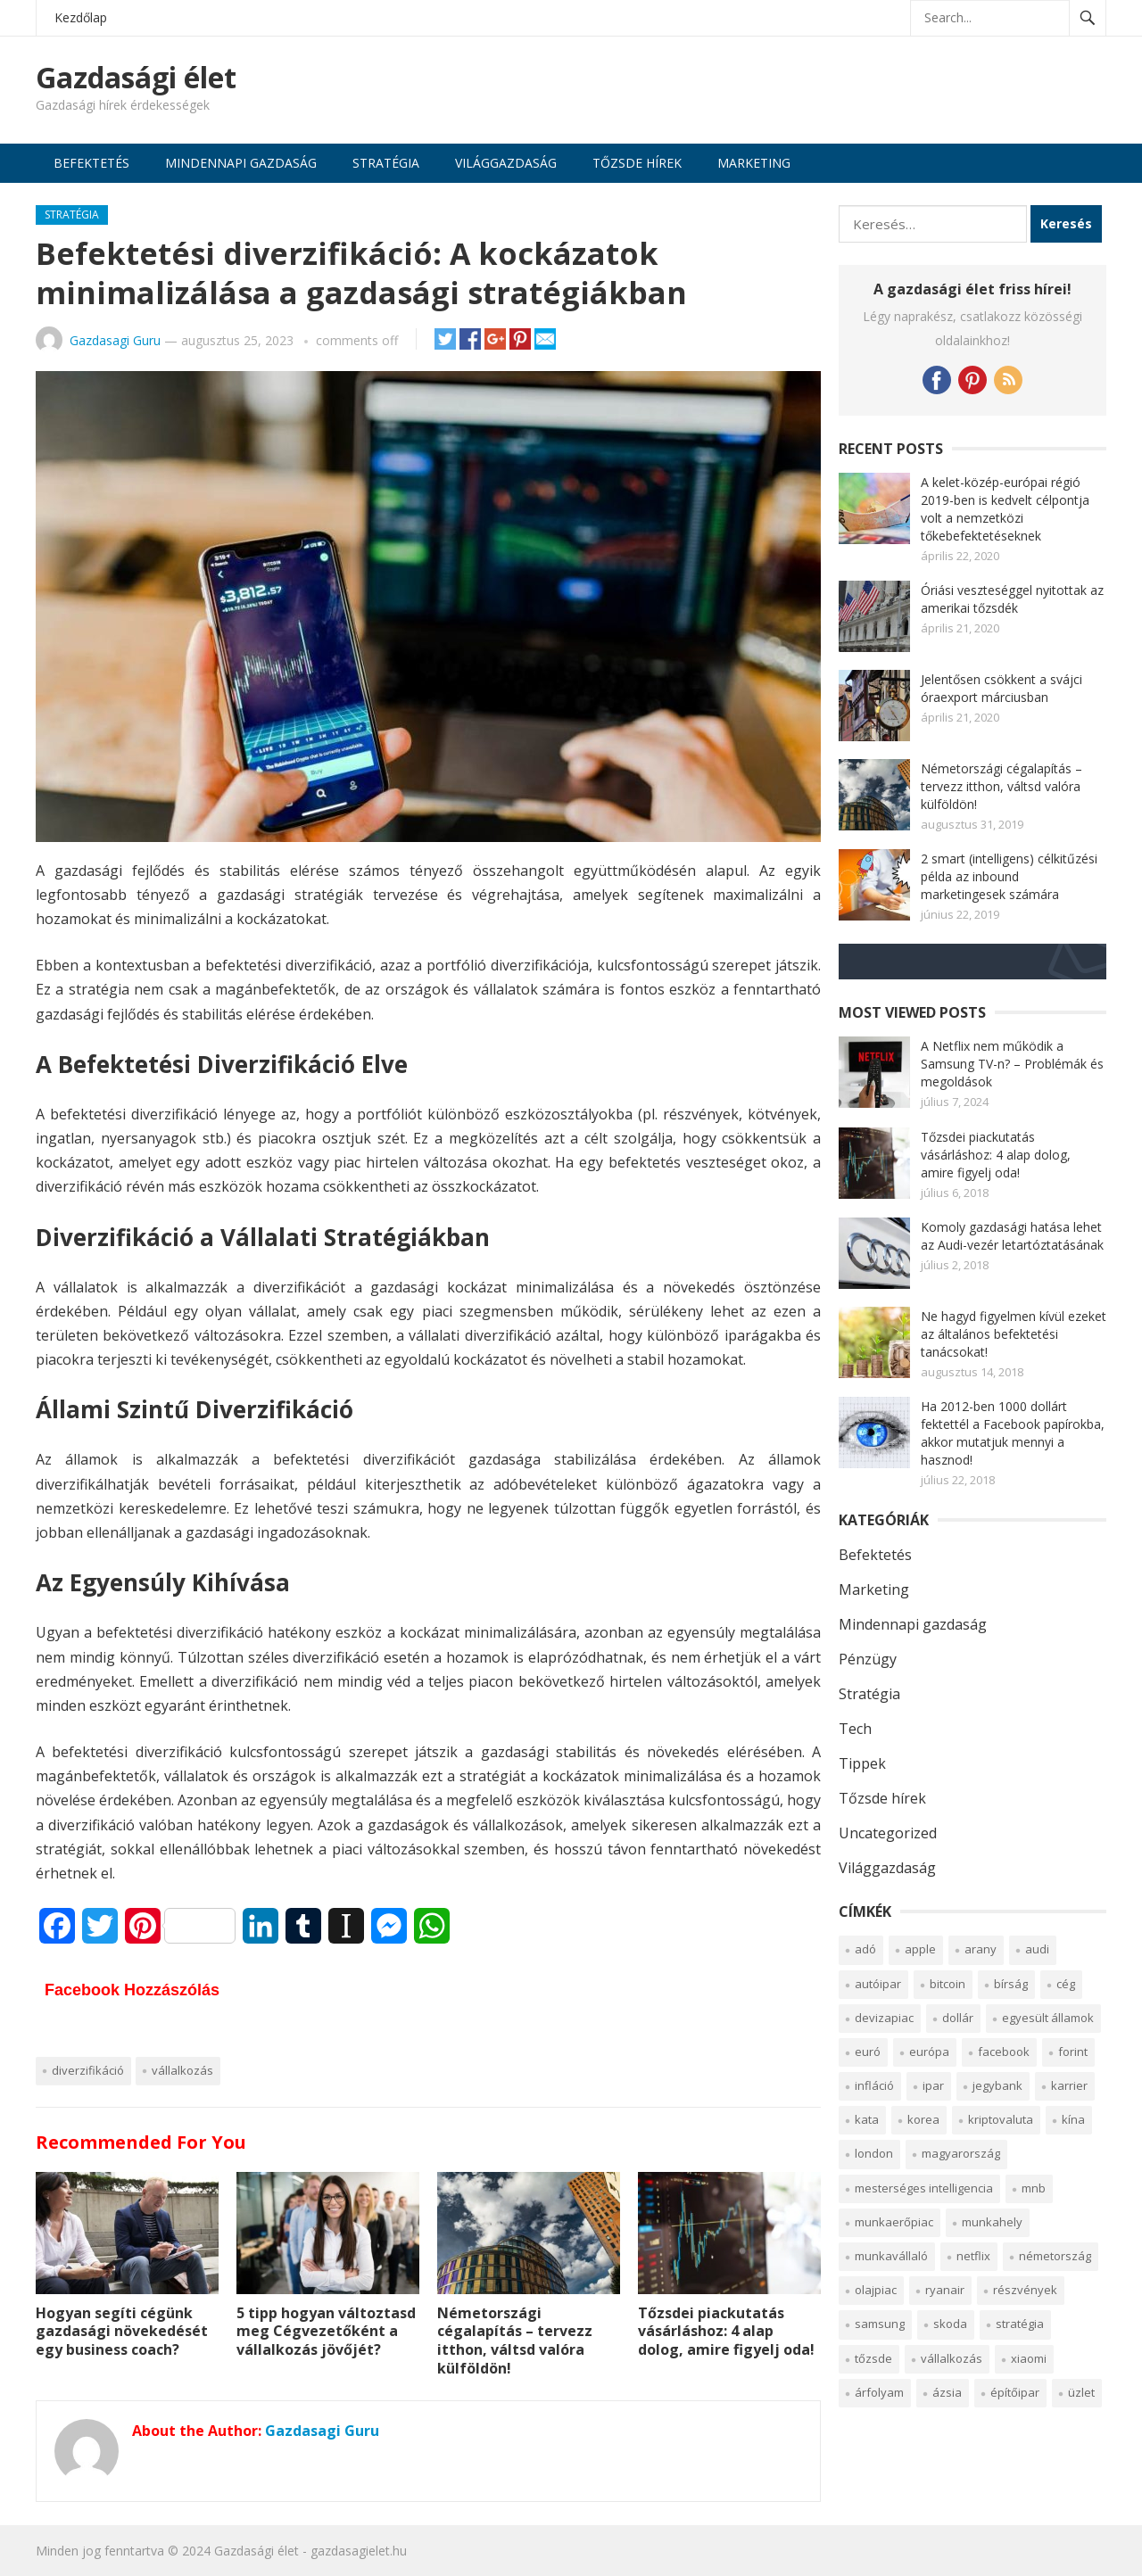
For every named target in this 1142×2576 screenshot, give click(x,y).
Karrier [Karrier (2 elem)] (1069, 2085)
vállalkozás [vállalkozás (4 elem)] (951, 2358)
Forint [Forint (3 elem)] (1073, 2051)
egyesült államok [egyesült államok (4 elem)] (1048, 2018)
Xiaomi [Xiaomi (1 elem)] (1029, 2358)
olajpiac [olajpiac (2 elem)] (876, 2290)
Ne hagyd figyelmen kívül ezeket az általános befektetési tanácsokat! (1013, 1334)
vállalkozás (182, 2070)
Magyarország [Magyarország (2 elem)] (961, 2153)
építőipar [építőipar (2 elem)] (1014, 2392)
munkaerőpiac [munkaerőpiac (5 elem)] (894, 2222)
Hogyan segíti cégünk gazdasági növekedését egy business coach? (122, 2331)
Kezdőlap (80, 17)
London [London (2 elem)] (874, 2153)
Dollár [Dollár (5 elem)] (957, 2018)
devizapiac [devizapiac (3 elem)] (884, 2018)
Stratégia (385, 162)
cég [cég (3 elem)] (1065, 1984)
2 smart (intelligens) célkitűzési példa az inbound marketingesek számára (1009, 876)
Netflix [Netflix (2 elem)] (973, 2256)
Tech (855, 1728)
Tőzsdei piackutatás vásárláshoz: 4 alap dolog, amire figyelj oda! (726, 2331)
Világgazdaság (506, 162)
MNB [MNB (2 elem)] (1034, 2188)
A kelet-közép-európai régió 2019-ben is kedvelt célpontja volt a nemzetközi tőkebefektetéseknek (1005, 509)
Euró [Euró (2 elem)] (868, 2051)
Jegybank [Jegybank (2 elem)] (997, 2085)
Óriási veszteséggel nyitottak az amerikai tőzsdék (1012, 599)
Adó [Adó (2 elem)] (865, 1949)
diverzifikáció (88, 2070)
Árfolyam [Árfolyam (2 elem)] (879, 2392)
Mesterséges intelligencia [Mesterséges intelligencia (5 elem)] (924, 2188)
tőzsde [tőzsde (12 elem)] (873, 2358)
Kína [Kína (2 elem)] (1073, 2119)
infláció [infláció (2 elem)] (874, 2085)
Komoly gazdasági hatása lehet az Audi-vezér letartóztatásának (1012, 1235)
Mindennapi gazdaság (241, 162)
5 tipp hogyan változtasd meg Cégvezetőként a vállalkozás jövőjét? (326, 2331)
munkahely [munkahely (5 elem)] (992, 2222)
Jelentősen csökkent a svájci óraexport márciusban (1001, 688)
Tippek (862, 1763)
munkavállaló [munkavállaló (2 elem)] (891, 2256)
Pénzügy (868, 1659)
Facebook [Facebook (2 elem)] (1004, 2051)
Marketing (753, 162)
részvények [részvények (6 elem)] (1025, 2290)
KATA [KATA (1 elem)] (867, 2119)
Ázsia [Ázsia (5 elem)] (947, 2392)
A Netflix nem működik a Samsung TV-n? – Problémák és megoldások (1012, 1063)
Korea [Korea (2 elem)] (923, 2119)
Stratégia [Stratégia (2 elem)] (1020, 2324)
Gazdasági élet (136, 77)
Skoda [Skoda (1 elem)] (950, 2324)
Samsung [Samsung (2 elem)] (880, 2324)
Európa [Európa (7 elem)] (929, 2051)
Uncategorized (888, 1833)
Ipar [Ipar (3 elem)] (933, 2085)
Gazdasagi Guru (115, 340)
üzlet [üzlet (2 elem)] (1081, 2392)
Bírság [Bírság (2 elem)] (1011, 1984)
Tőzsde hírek (637, 162)
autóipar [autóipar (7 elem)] (878, 1984)
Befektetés (91, 162)
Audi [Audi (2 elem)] (1037, 1949)
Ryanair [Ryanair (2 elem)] (944, 2290)
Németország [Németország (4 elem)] (1055, 2256)
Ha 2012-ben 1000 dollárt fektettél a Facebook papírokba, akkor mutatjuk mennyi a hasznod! (1013, 1433)
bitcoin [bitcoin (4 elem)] (947, 1984)
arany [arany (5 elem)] (980, 1949)
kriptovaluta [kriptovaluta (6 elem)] (1000, 2119)
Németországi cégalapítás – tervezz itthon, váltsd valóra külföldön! (514, 2340)
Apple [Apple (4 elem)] (920, 1949)
